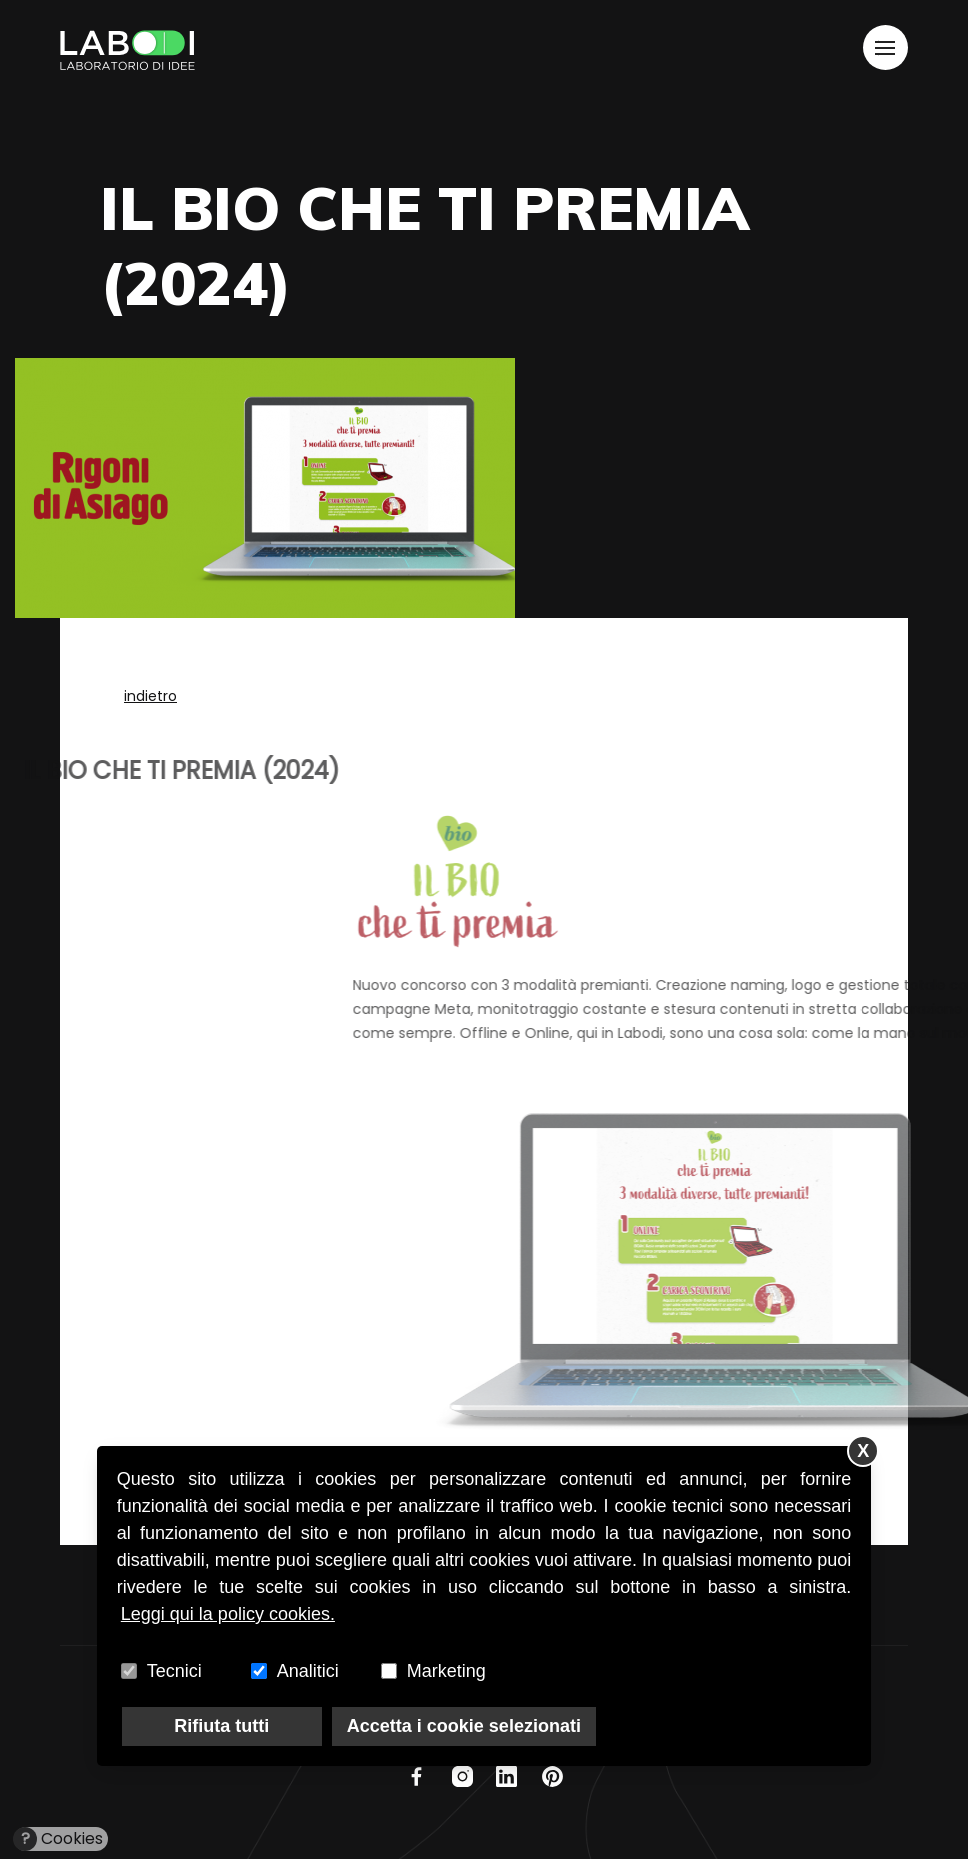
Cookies (58, 1839)
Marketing (446, 1671)
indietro (150, 696)
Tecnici (174, 1671)
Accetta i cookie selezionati (464, 1726)
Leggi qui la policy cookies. (228, 1614)
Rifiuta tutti (221, 1726)
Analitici (308, 1671)
